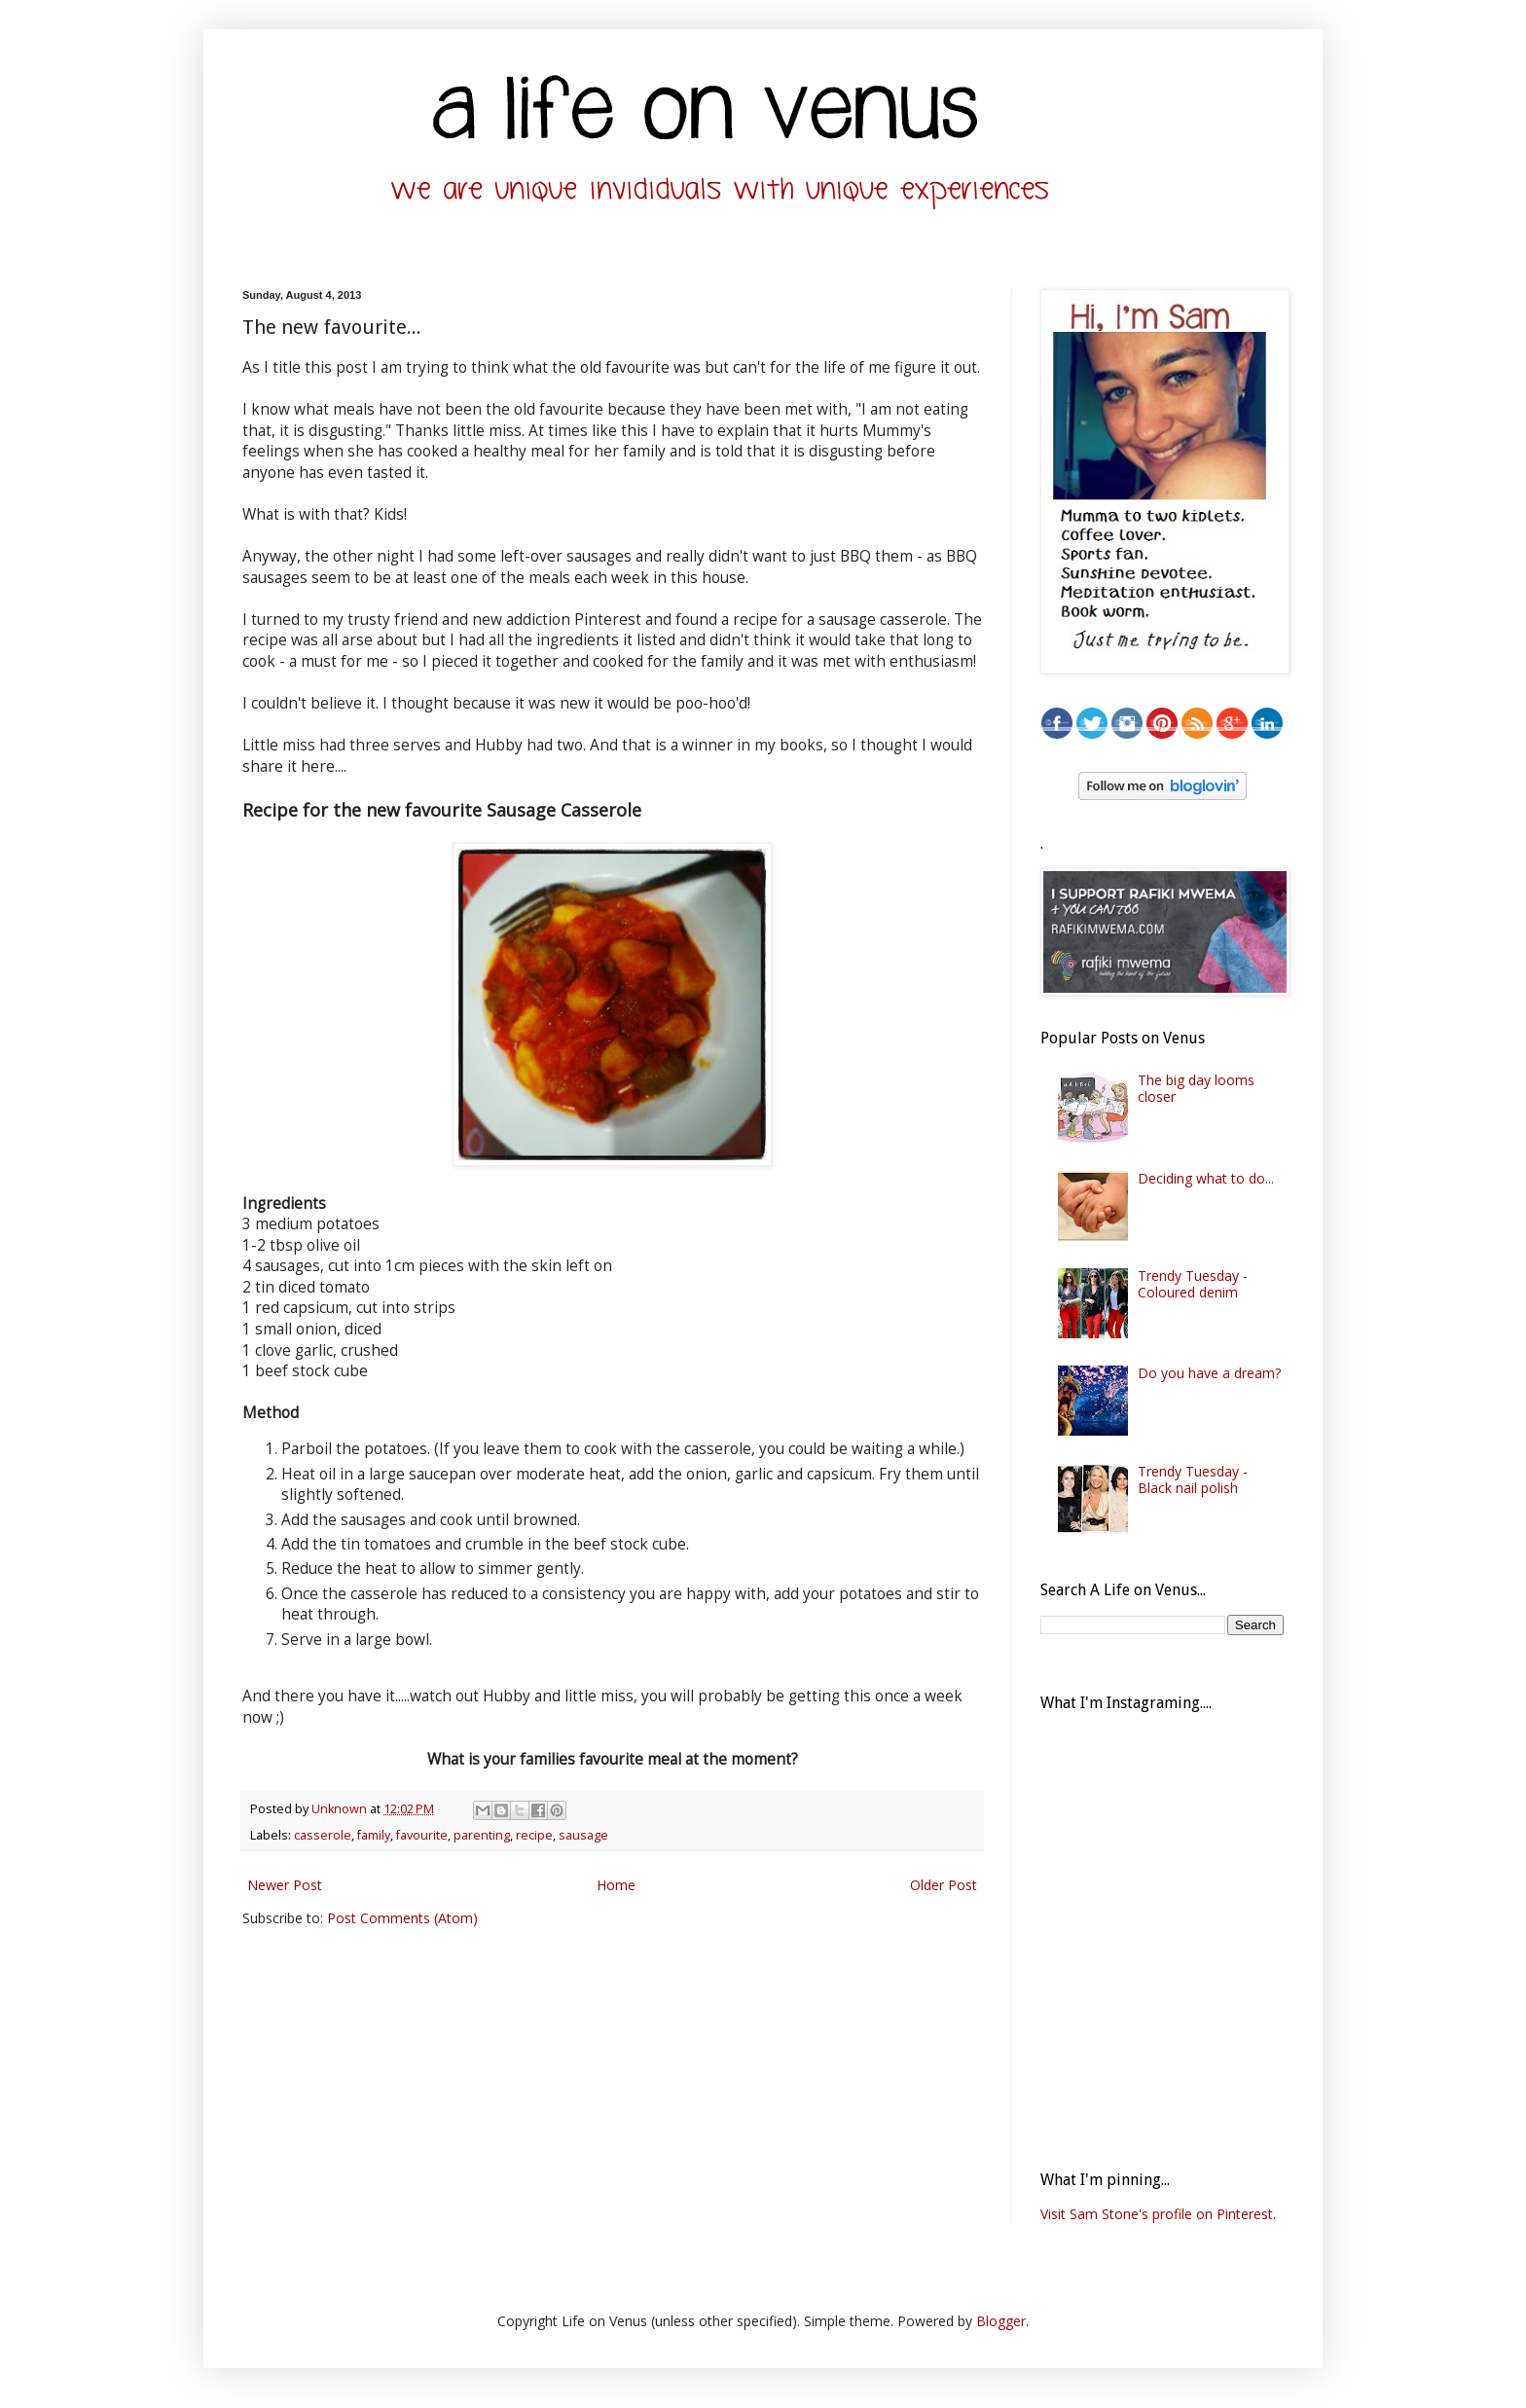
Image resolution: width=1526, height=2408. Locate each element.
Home (616, 1885)
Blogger (1001, 2321)
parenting (482, 1835)
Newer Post (284, 1885)
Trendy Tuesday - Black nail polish (1193, 1479)
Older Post (943, 1885)
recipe (534, 1835)
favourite (422, 1835)
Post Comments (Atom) (402, 1918)
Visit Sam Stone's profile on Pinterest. (1158, 2214)
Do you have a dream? (1209, 1373)
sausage (583, 1835)
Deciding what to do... (1206, 1178)
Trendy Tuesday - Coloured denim (1193, 1283)
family (373, 1835)
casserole (322, 1835)
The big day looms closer (1196, 1088)
